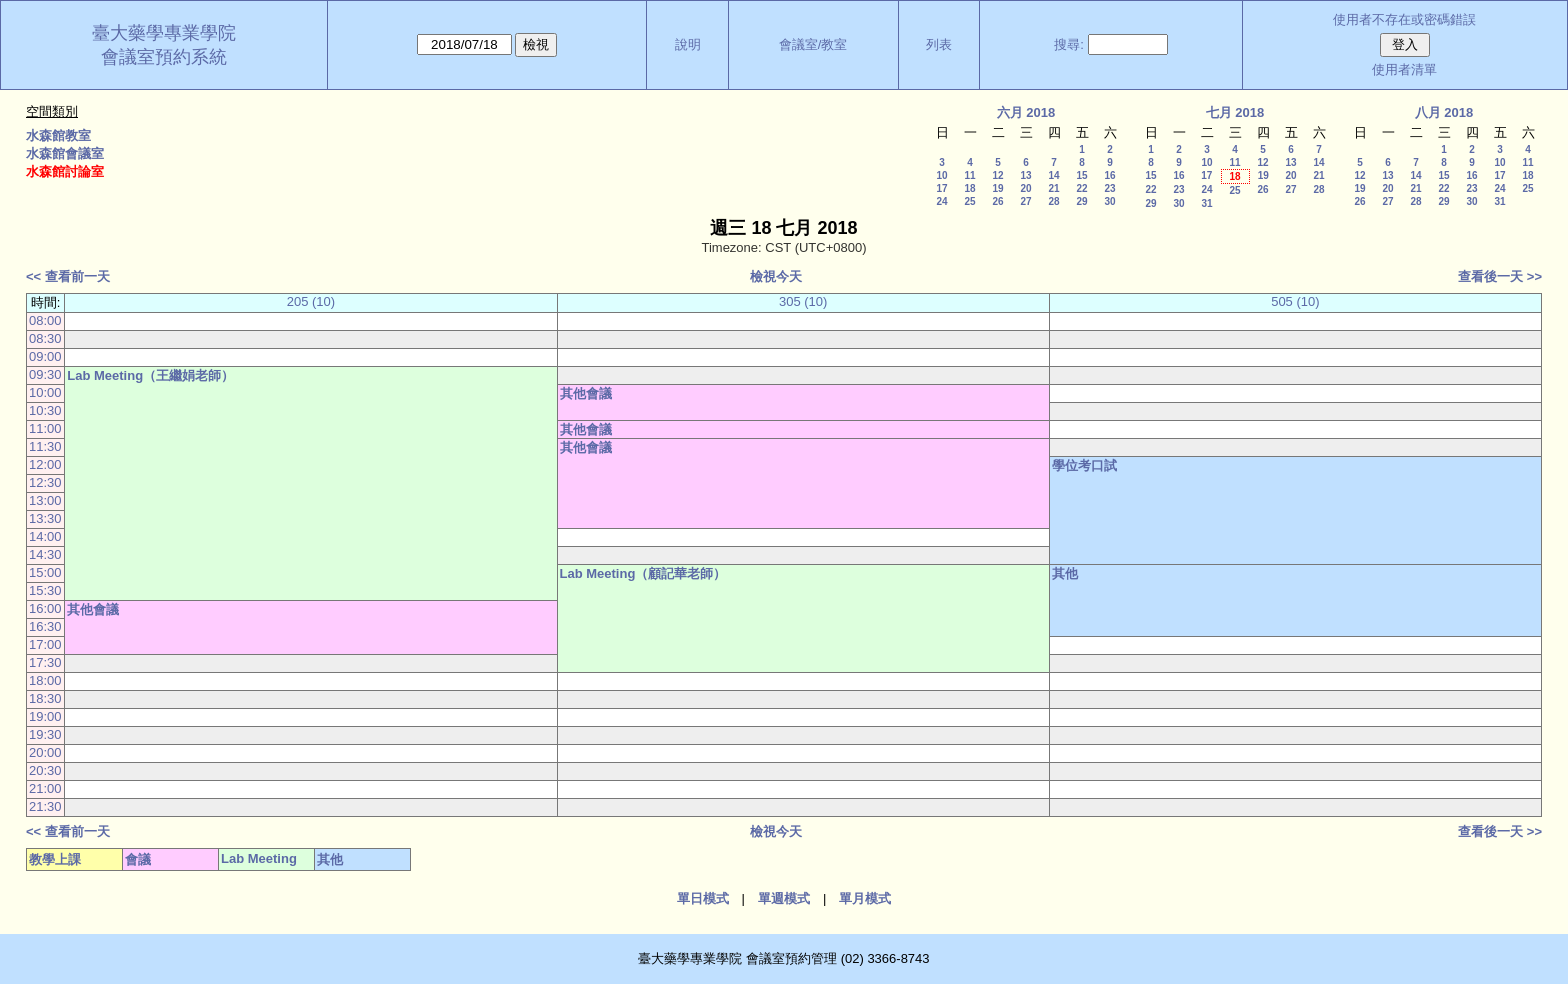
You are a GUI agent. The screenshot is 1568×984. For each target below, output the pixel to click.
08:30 (45, 338)
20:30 (45, 770)
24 (941, 201)
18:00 (45, 680)
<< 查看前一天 (68, 276)
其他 (1065, 573)
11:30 (45, 446)
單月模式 (865, 898)
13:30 (45, 518)
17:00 (45, 644)
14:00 (45, 536)
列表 (939, 44)
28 (1053, 201)
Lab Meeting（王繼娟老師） (150, 375)
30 (1109, 201)
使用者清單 (1404, 69)
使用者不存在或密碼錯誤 (1404, 19)
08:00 (45, 320)
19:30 (45, 734)
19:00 (45, 716)
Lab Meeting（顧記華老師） (643, 573)
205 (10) (311, 301)
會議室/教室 (813, 44)
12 (997, 175)
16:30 (45, 626)
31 (1206, 203)
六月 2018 (1026, 112)
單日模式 (703, 898)
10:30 (45, 410)
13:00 (45, 500)
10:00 (45, 392)
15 (1081, 175)
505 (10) (1295, 301)
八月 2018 (1444, 112)
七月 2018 (1235, 112)
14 (1053, 175)
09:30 (45, 374)
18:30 (45, 698)
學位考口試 (1084, 465)
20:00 (45, 752)
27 (1025, 201)
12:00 (45, 464)
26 (997, 201)
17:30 (45, 662)
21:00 (45, 788)
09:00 (45, 356)
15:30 (45, 590)
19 (997, 188)
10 (941, 175)
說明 (688, 44)
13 (1025, 175)
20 (1025, 188)
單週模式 (784, 898)
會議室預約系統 (164, 57)
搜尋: (1069, 44)
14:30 (45, 554)
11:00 (45, 428)
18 (969, 188)
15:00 (45, 572)
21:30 (45, 806)
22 (1081, 188)
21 (1053, 188)
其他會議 (586, 393)
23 (1109, 188)
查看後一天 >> (1500, 276)
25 (969, 201)
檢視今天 (776, 276)
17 (941, 188)
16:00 (45, 608)
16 (1109, 175)
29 (1081, 201)
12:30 (45, 482)
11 (969, 175)
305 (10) (803, 301)
